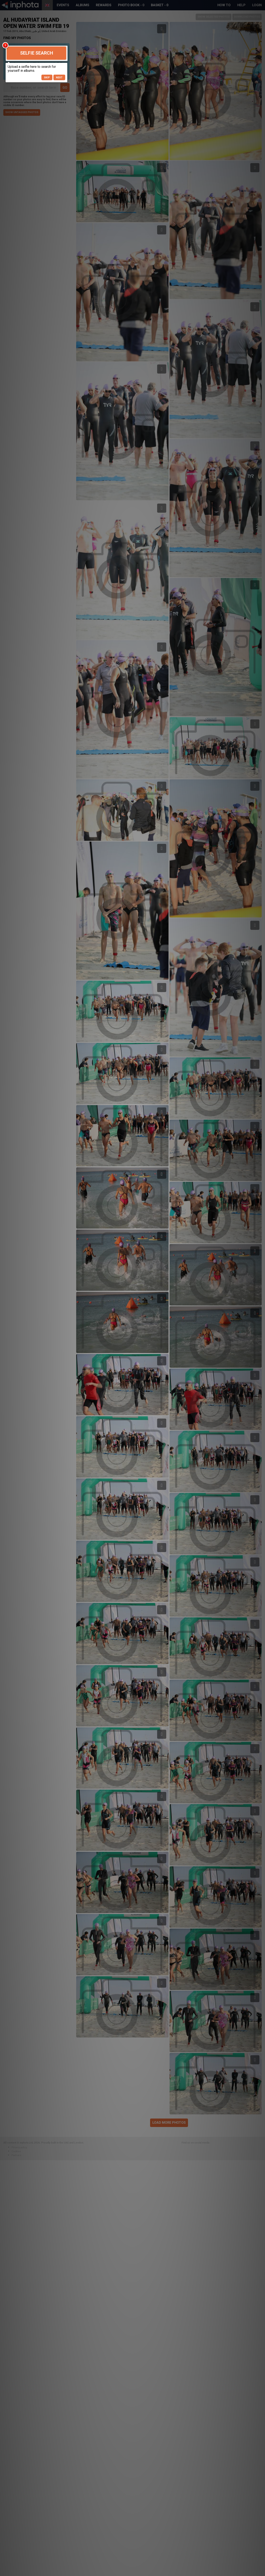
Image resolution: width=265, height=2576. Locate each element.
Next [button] (59, 77)
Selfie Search (36, 53)
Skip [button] (47, 77)
